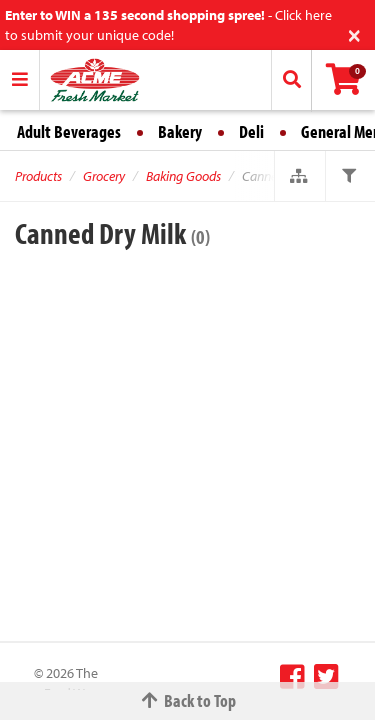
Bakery (180, 131)
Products (38, 176)
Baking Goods (183, 176)
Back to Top (188, 700)
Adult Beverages (69, 131)
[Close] (354, 33)
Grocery (104, 176)
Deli (251, 131)
